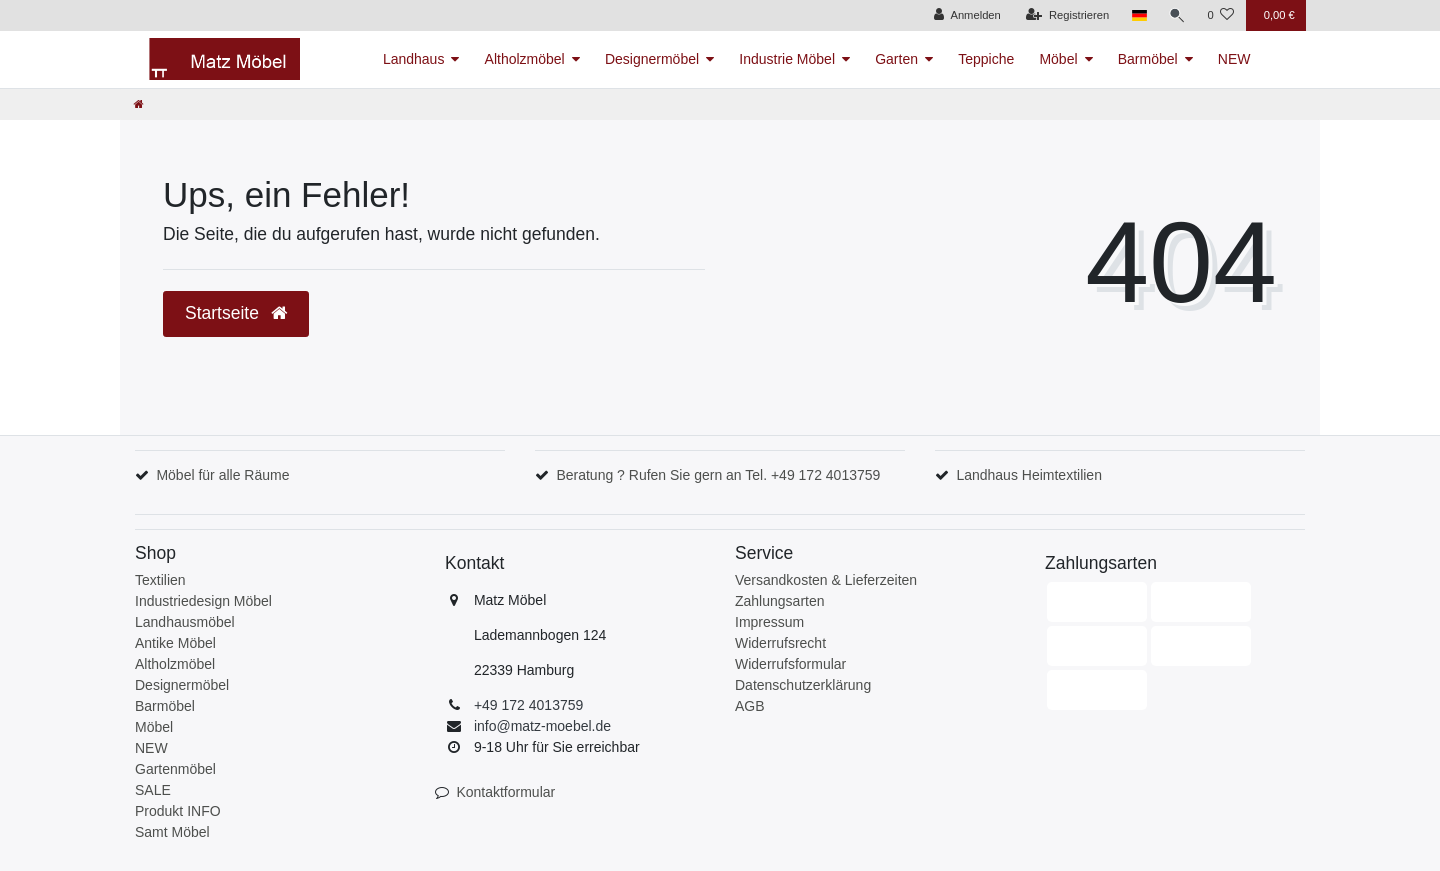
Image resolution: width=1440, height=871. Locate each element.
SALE (153, 790)
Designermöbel (652, 59)
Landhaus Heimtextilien (1029, 475)
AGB (750, 706)
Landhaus (414, 59)
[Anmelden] (966, 15)
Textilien (160, 580)
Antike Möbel (175, 643)
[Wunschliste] (1220, 15)
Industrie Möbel (787, 59)
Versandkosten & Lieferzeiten (826, 580)
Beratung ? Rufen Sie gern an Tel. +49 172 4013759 (718, 475)
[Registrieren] (1066, 15)
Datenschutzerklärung (803, 685)
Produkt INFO (178, 811)
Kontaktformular (505, 792)
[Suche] (1176, 15)
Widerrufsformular (790, 664)
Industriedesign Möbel (203, 601)
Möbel (1058, 59)
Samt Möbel (172, 832)
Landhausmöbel (185, 622)
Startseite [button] (236, 313)
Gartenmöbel (175, 769)
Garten (896, 59)
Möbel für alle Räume (222, 475)
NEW (1234, 59)
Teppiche (986, 59)
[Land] (1137, 15)
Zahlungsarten (780, 601)
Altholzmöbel (525, 59)
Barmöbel (1148, 59)
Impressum (769, 622)
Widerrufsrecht (780, 643)
